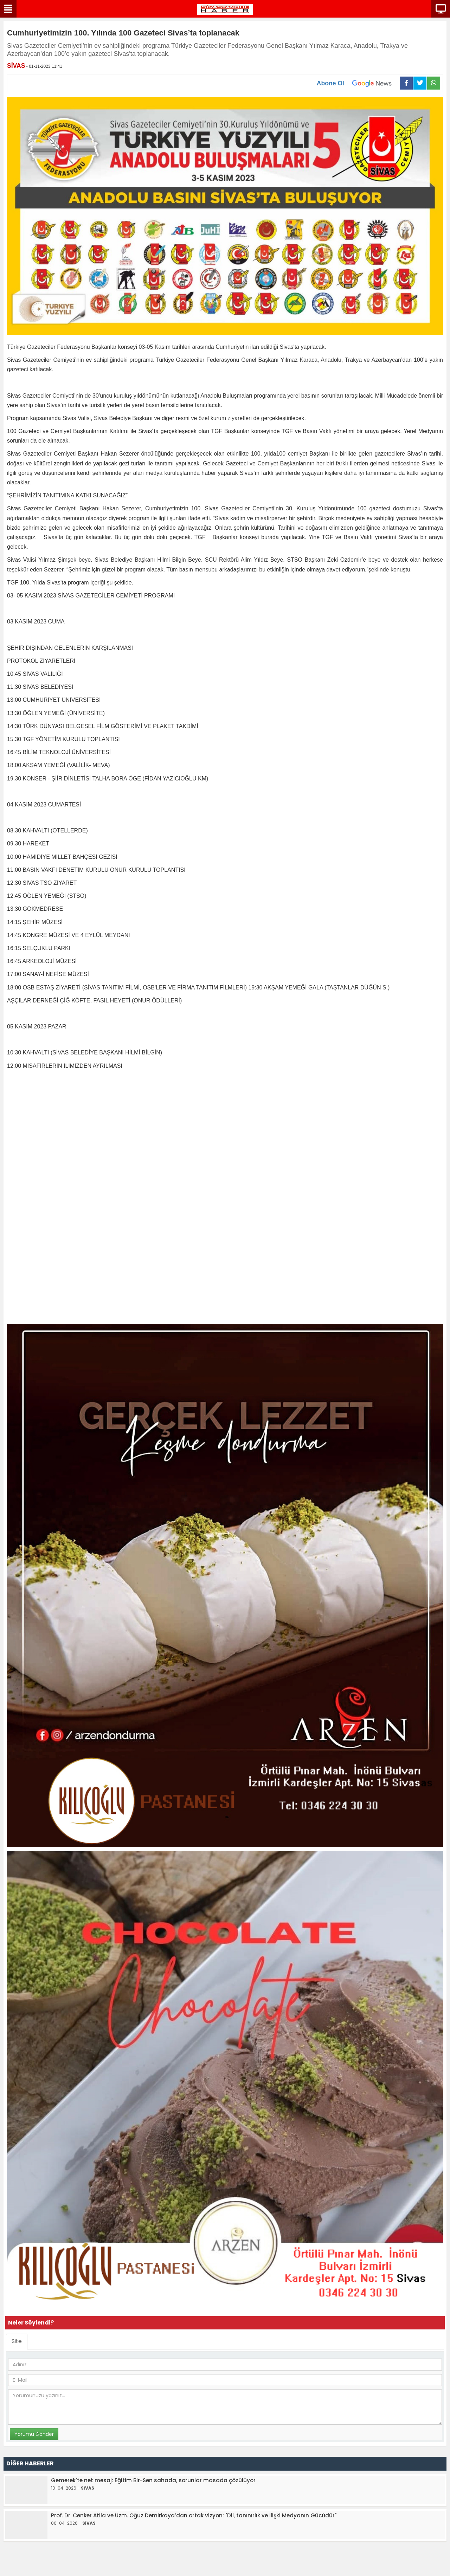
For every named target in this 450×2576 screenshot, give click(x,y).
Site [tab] (17, 2341)
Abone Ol (358, 83)
